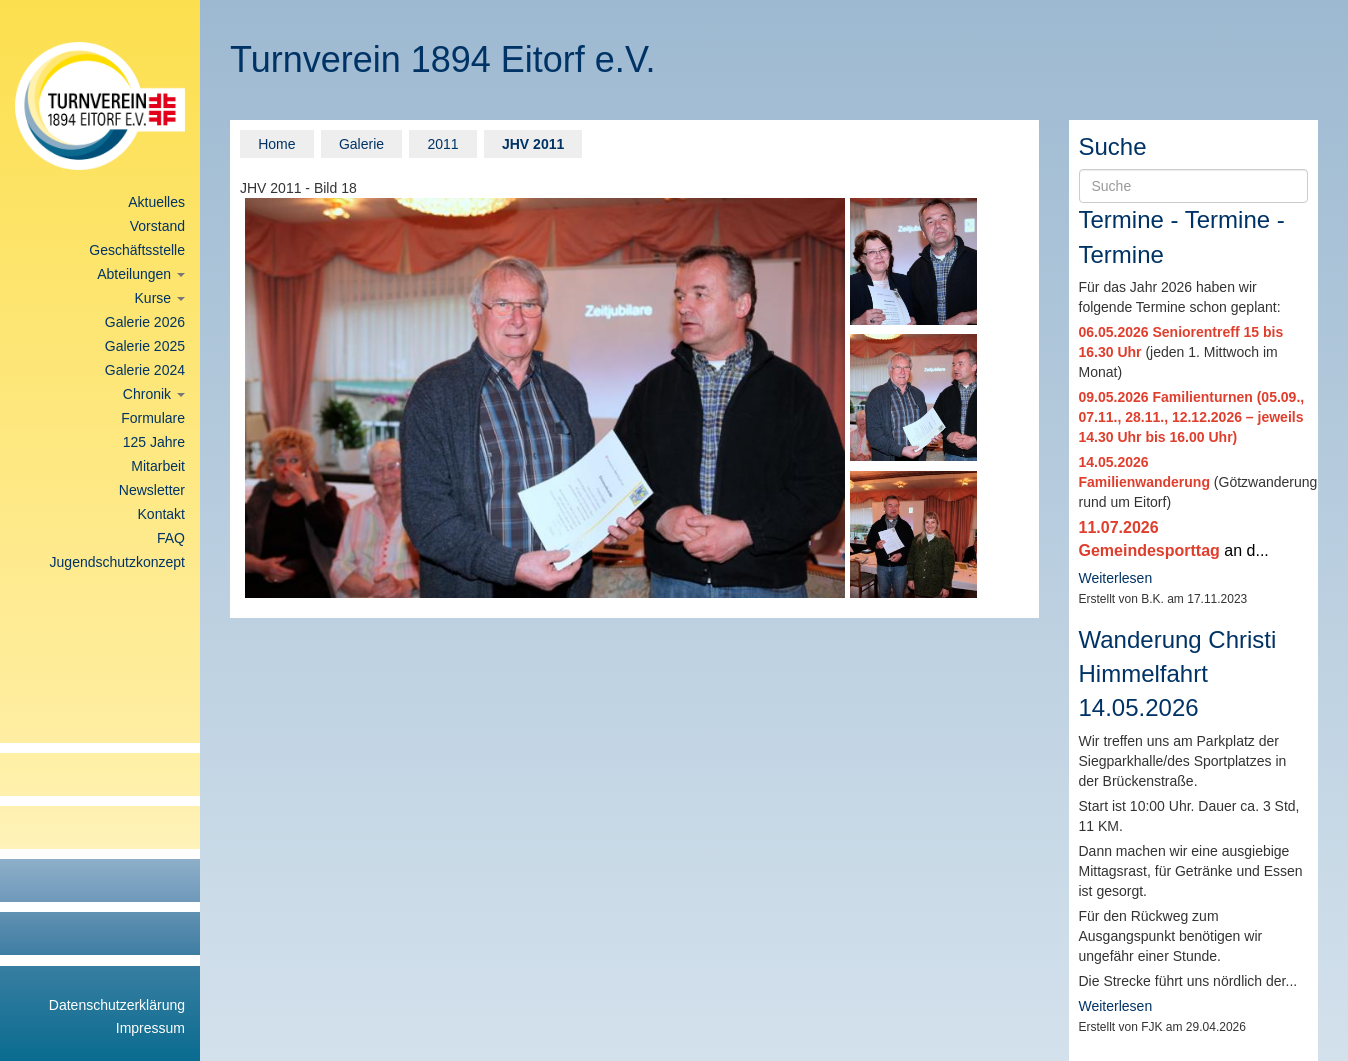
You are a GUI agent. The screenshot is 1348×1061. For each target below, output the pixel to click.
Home (276, 144)
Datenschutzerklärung (117, 1005)
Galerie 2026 (145, 322)
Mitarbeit (158, 466)
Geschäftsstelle (137, 250)
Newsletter (152, 490)
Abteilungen (141, 274)
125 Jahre (154, 442)
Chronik (154, 394)
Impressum (150, 1028)
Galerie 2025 (145, 346)
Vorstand (157, 226)
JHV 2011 (533, 144)
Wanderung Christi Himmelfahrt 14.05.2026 (1178, 674)
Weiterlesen (1116, 578)
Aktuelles (156, 202)
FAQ (171, 538)
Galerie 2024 (145, 370)
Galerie (361, 144)
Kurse (160, 298)
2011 (442, 144)
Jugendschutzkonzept (117, 562)
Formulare (153, 418)
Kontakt (161, 514)
